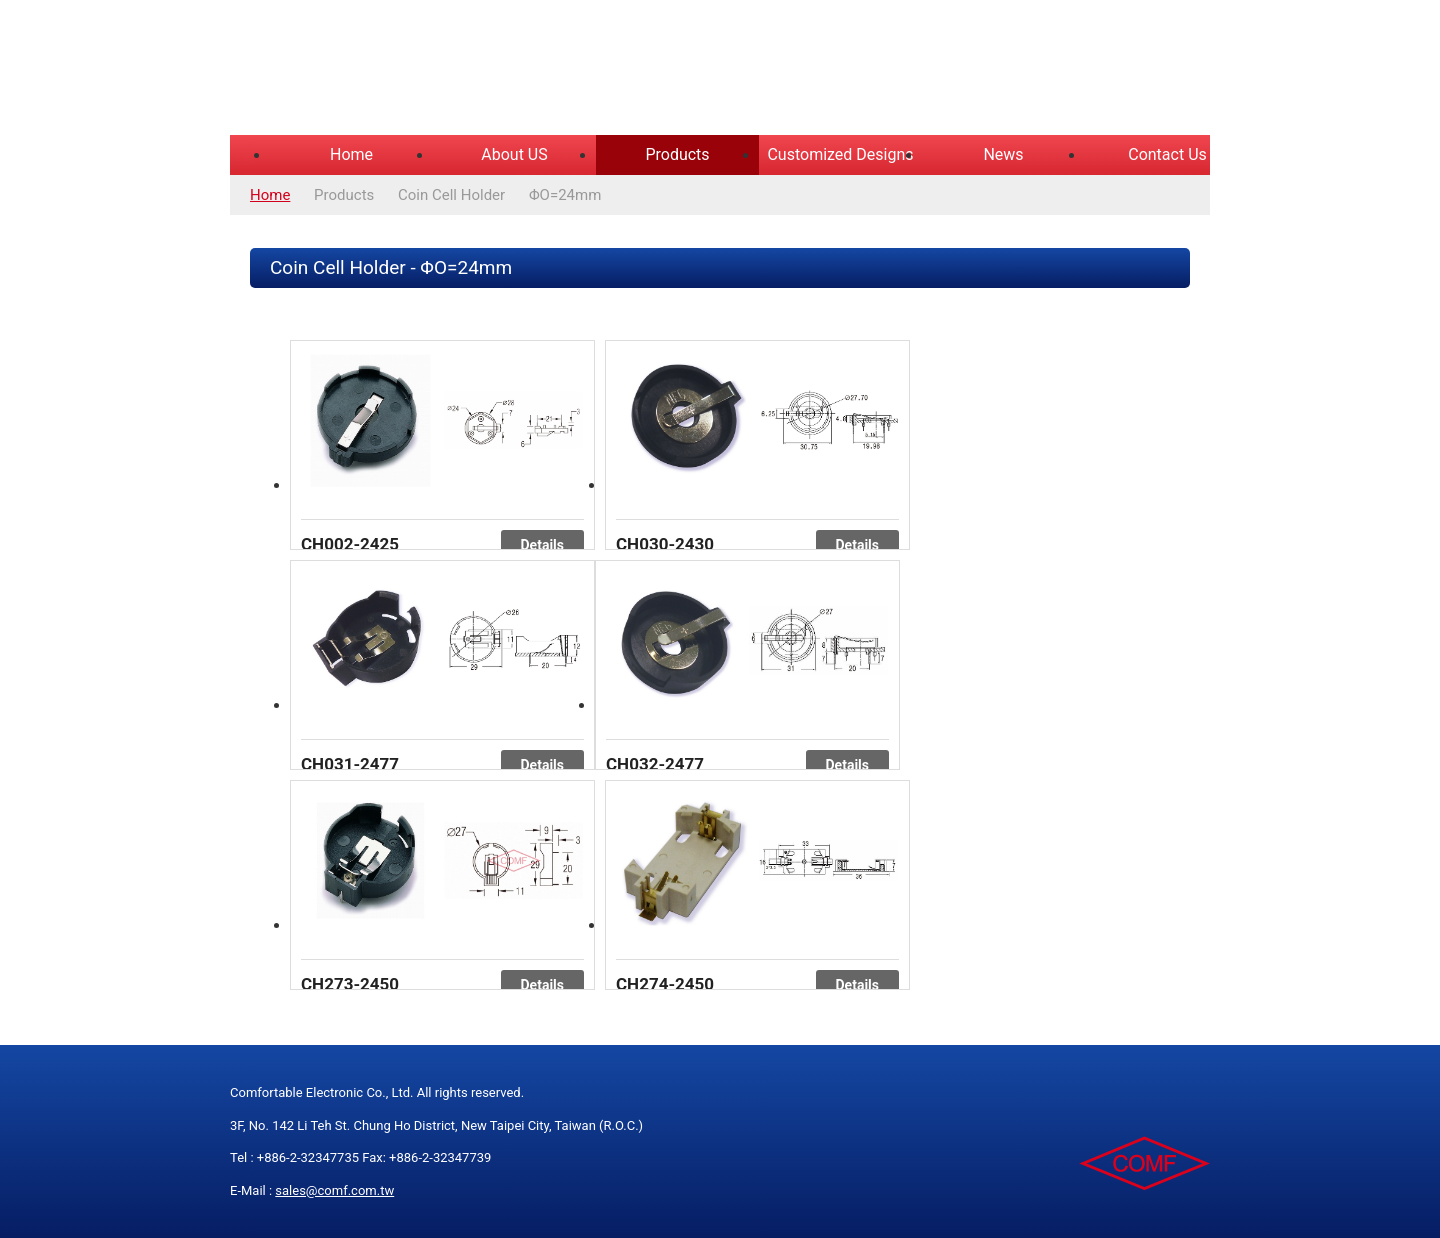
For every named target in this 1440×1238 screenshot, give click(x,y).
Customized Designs (840, 154)
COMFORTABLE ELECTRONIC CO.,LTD (480, 70)
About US (514, 154)
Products (677, 154)
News (1003, 154)
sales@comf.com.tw (334, 1190)
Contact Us (1167, 154)
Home (351, 154)
